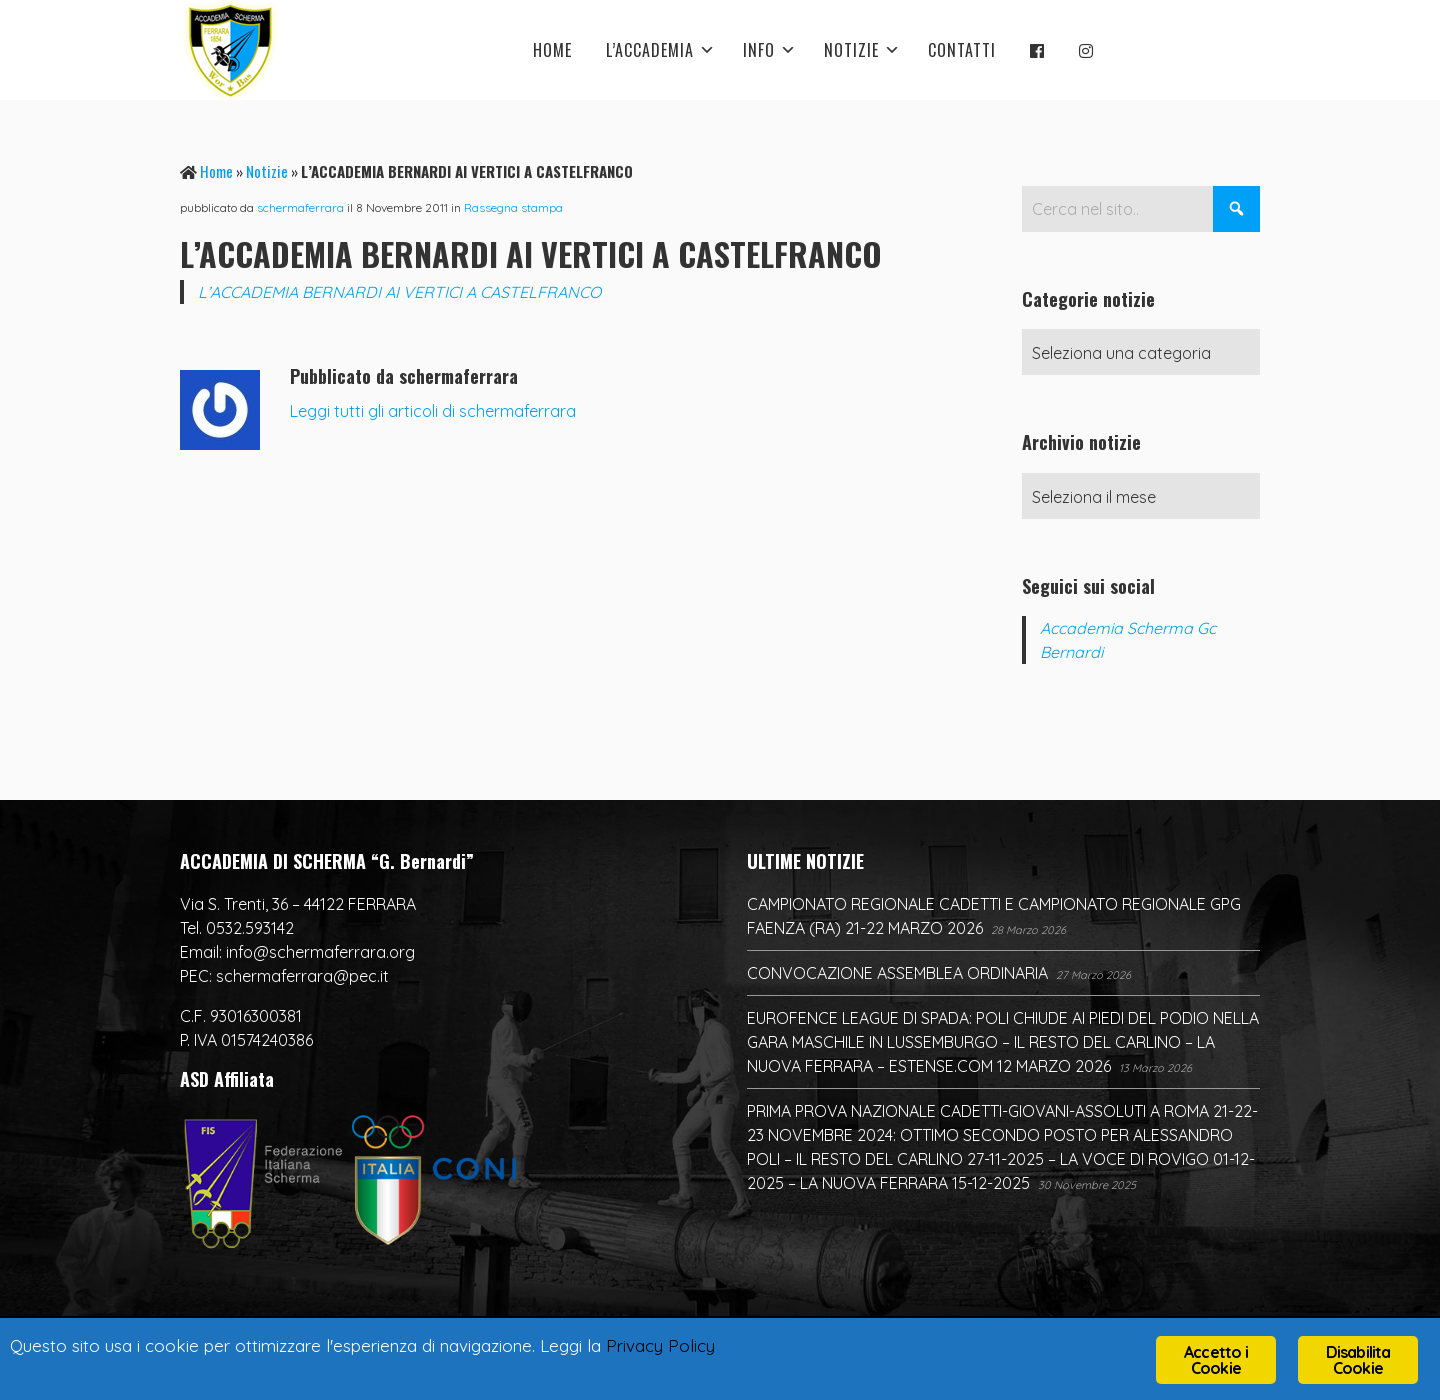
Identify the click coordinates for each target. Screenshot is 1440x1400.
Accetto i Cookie (1216, 1360)
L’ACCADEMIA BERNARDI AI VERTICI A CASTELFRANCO (399, 292)
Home (216, 171)
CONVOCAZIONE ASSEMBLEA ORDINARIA (897, 973)
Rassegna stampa (513, 207)
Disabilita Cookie (1358, 1360)
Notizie (267, 171)
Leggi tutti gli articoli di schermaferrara (433, 411)
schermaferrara (300, 207)
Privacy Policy (660, 1345)
